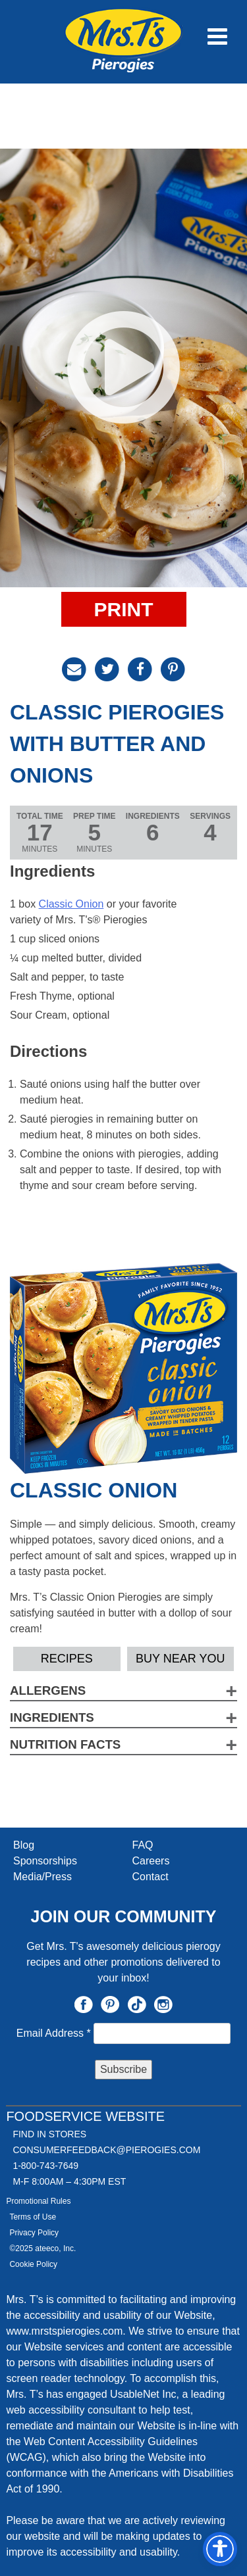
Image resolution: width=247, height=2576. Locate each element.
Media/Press (42, 1876)
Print (123, 609)
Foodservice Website (85, 2116)
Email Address (55, 2033)
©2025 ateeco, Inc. (42, 2248)
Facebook (83, 2004)
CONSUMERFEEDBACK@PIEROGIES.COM (106, 2150)
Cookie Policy (33, 2264)
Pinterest (110, 2004)
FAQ (142, 1845)
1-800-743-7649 (45, 2165)
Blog (23, 1845)
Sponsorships (45, 1860)
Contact (150, 1876)
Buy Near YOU (180, 1658)
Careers (151, 1860)
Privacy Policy (34, 2232)
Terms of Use (32, 2217)
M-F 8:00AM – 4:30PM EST (69, 2181)
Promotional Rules (38, 2201)
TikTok (137, 2004)
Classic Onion (71, 904)
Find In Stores (49, 2134)
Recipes (67, 1658)
